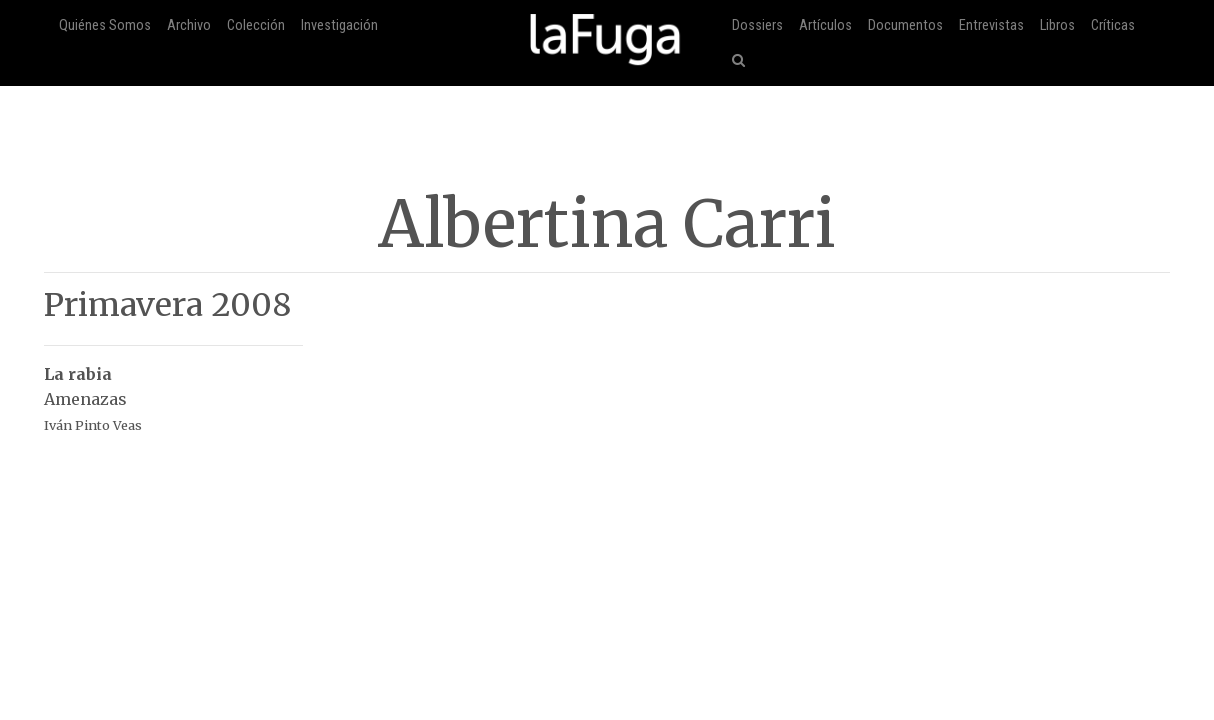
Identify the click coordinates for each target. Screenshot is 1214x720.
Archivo (189, 25)
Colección (256, 25)
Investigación (339, 25)
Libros (1057, 25)
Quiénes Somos (105, 25)
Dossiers (757, 25)
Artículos (825, 25)
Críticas (1113, 25)
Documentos (905, 25)
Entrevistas (991, 25)
